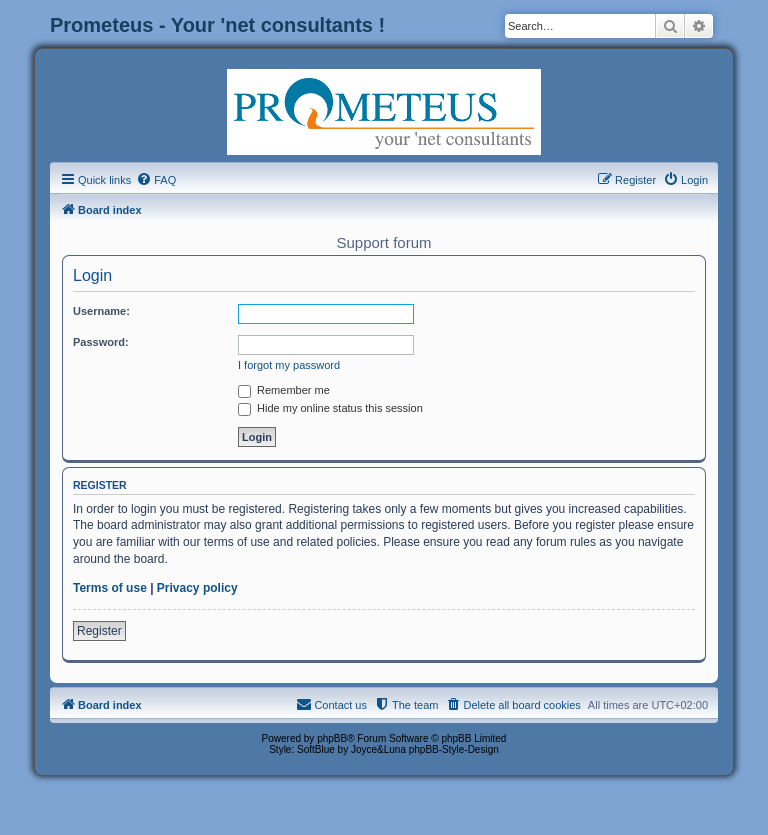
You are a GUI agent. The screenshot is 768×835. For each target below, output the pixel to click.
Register (99, 631)
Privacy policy (197, 588)
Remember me (284, 390)
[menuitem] (156, 180)
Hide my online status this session (330, 408)
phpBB (332, 738)
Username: (101, 311)
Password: (101, 342)
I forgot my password (289, 365)
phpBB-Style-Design (454, 749)
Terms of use (110, 588)
